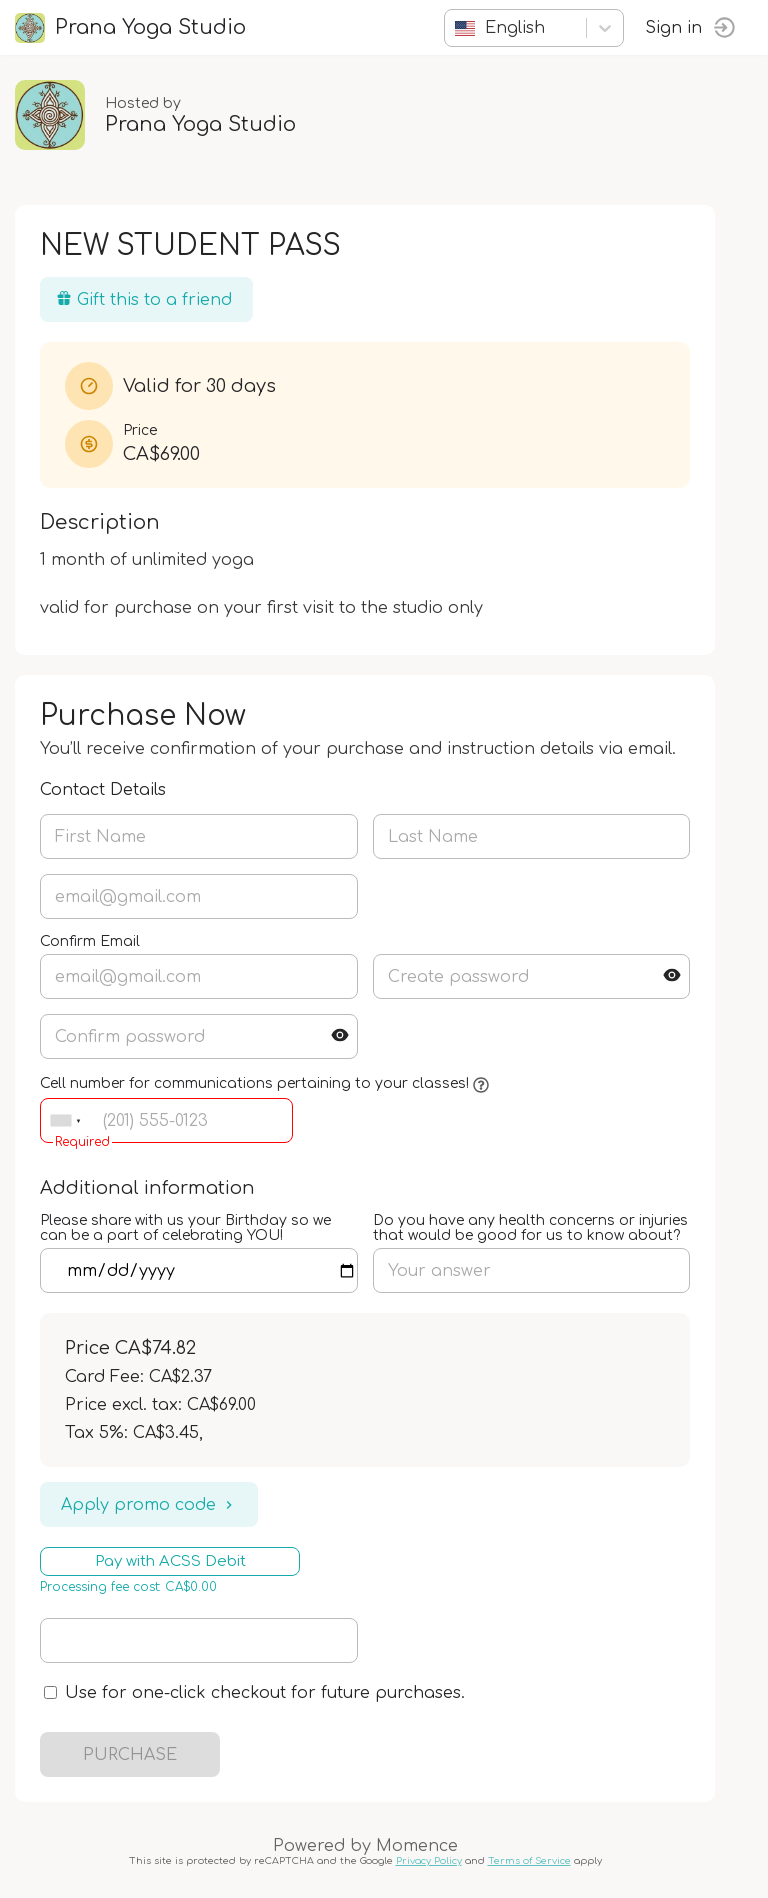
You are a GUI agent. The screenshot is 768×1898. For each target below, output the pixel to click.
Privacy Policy (429, 1861)
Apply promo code (149, 1505)
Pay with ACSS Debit (170, 1561)
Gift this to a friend (144, 299)
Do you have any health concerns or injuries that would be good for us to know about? (530, 1228)
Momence (417, 1846)
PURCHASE (130, 1755)
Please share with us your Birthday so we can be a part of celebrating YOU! (185, 1228)
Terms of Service (529, 1861)
